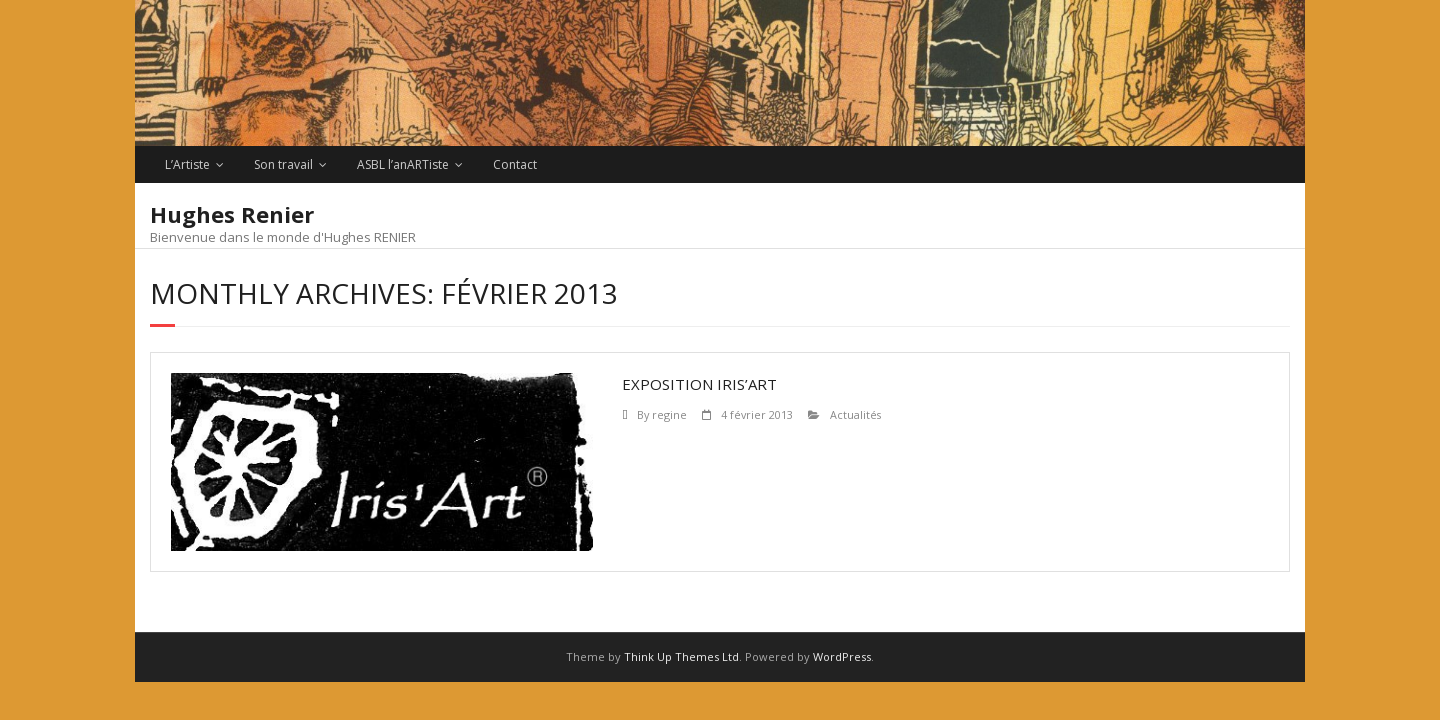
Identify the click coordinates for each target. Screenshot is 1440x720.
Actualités (855, 414)
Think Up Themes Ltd (681, 656)
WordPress (842, 656)
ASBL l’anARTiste (403, 164)
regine (669, 414)
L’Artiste (187, 164)
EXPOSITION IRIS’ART (699, 384)
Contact (515, 164)
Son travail (283, 164)
